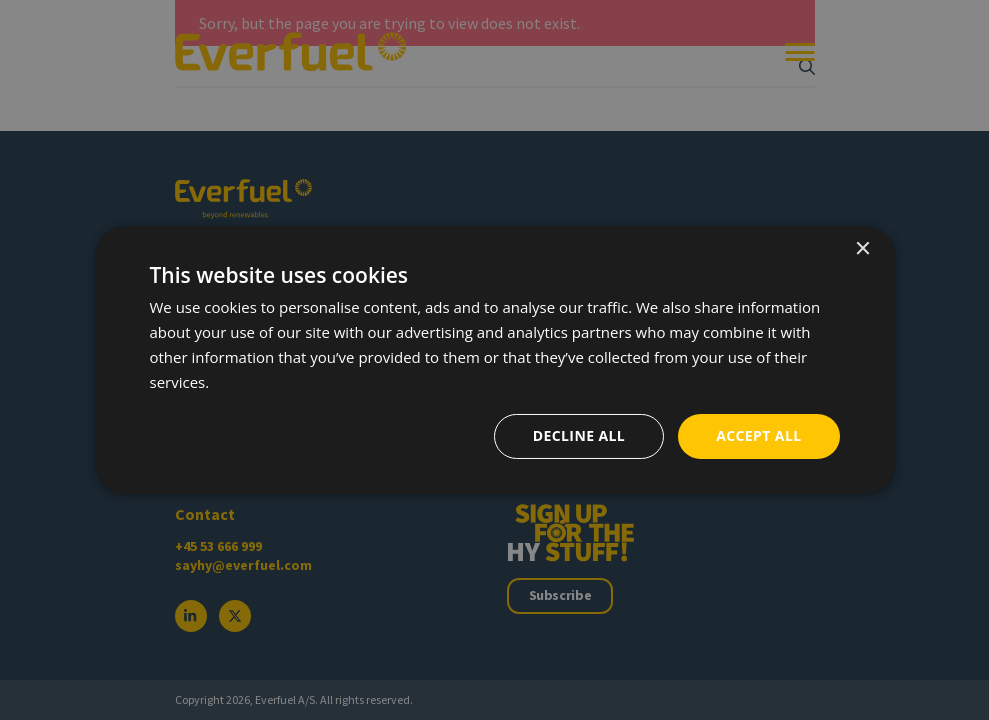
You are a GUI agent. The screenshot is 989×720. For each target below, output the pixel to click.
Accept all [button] (758, 435)
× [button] (862, 249)
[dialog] (494, 360)
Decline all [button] (579, 435)
